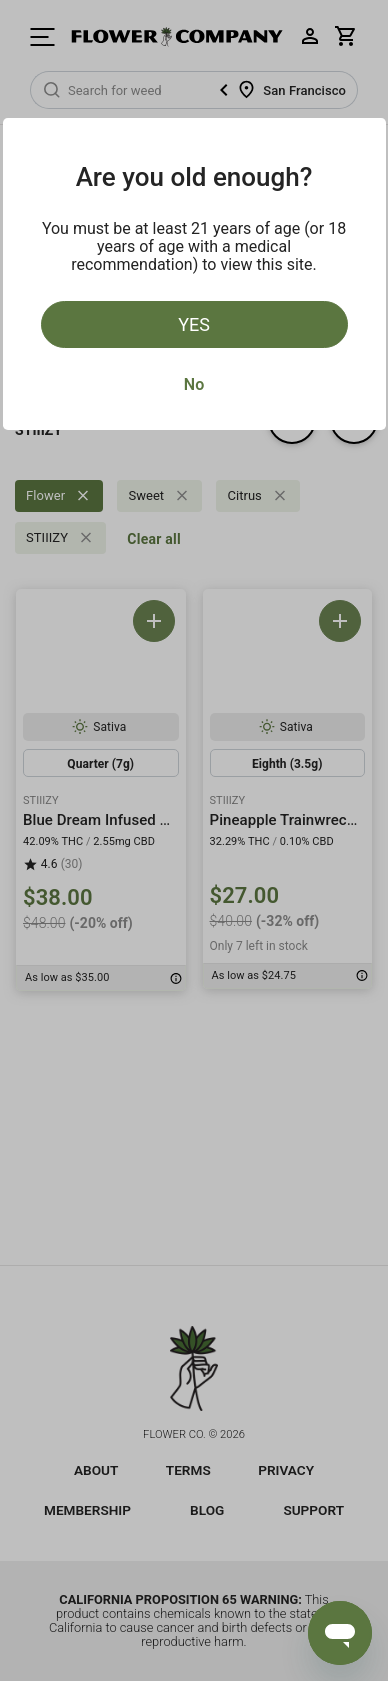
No (194, 384)
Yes (194, 324)
